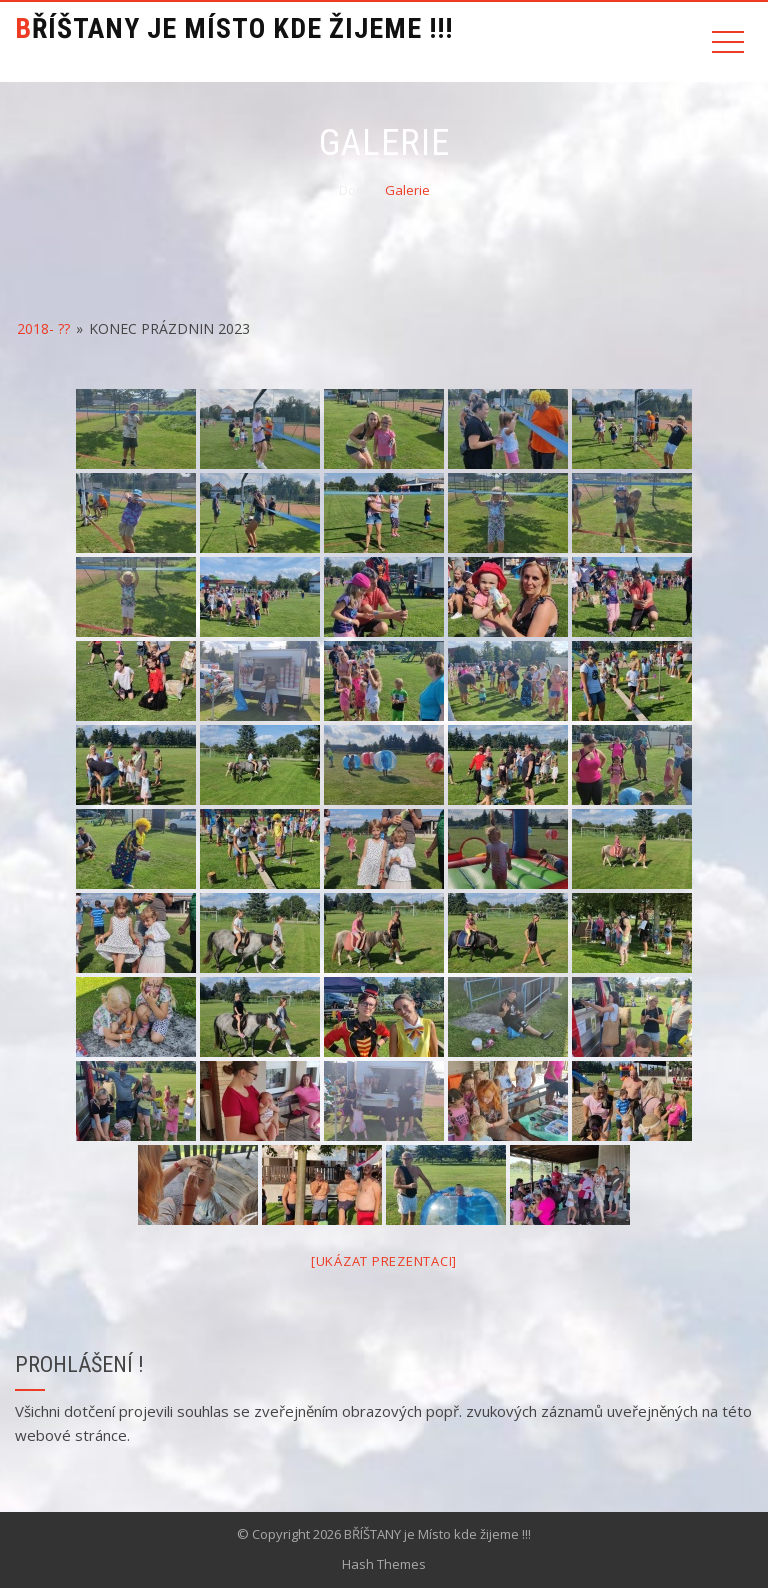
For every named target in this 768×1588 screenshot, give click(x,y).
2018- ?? (43, 328)
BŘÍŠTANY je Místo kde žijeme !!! (234, 28)
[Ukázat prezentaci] (384, 1261)
